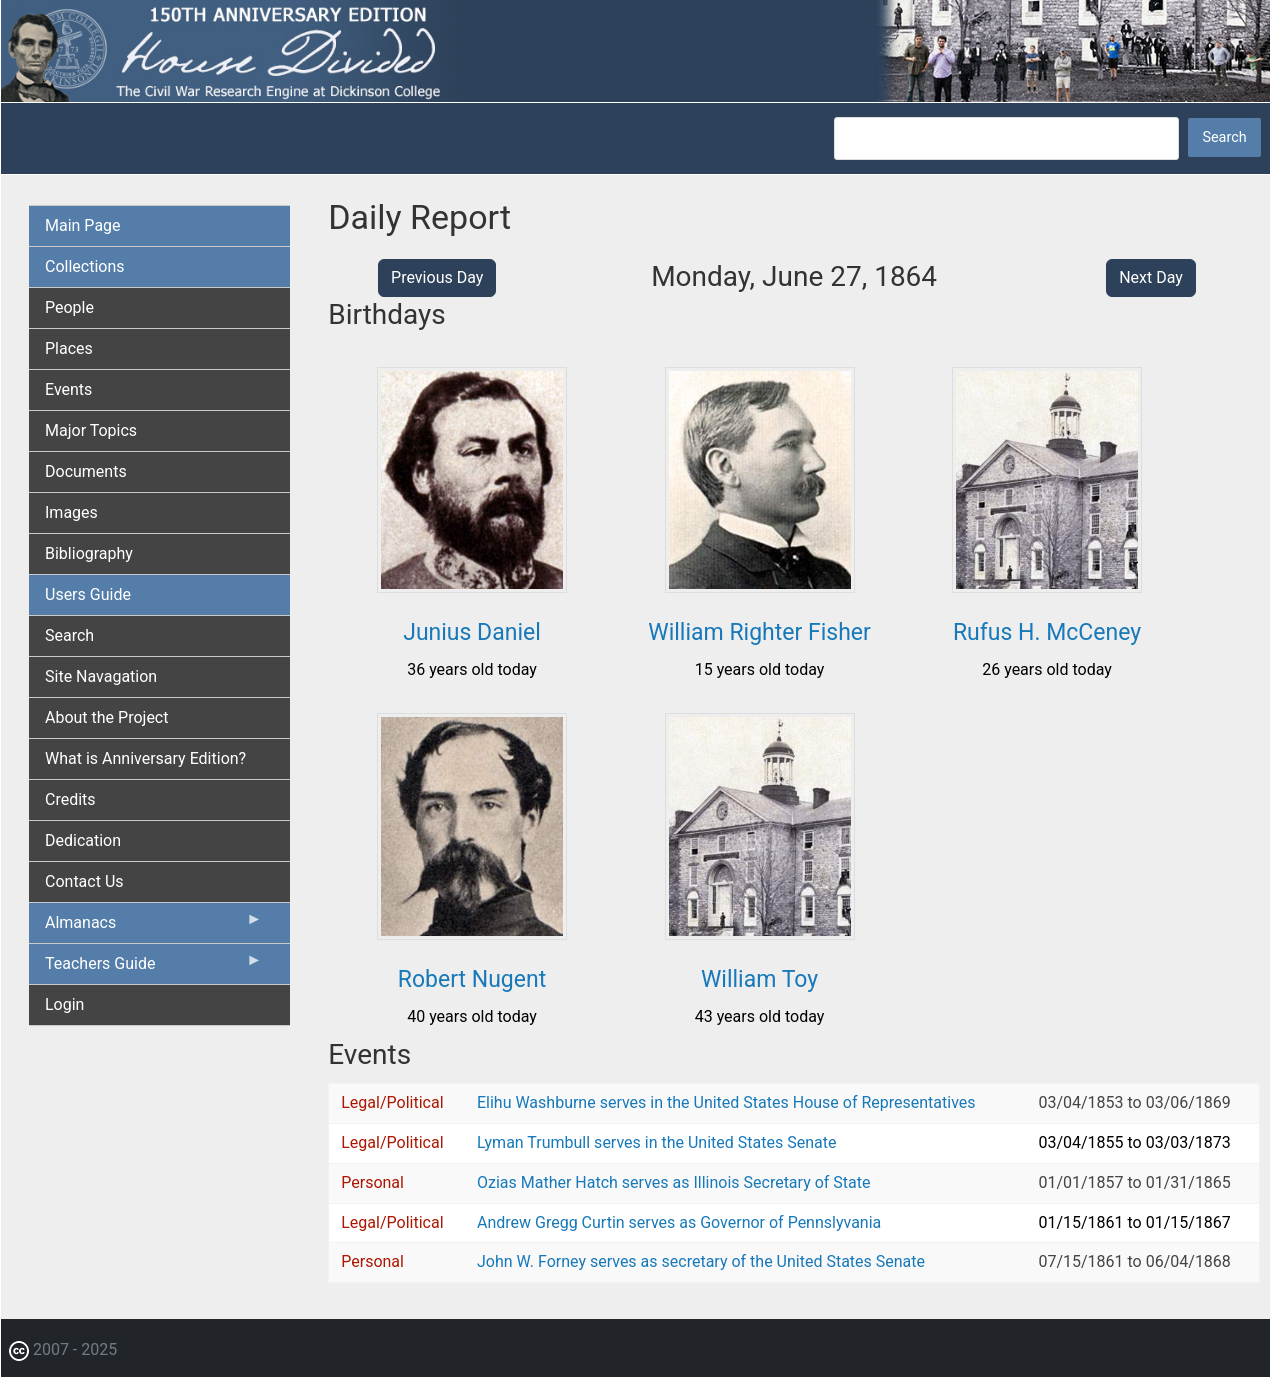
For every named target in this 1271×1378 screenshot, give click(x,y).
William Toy (759, 979)
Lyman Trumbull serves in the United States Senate (656, 1142)
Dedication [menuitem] (83, 840)
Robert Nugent (472, 979)
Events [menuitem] (68, 389)
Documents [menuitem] (86, 471)
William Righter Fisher (759, 632)
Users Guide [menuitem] (88, 594)
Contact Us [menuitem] (84, 881)
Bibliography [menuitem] (89, 553)
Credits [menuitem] (70, 799)
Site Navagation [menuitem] (101, 676)
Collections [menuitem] (85, 266)
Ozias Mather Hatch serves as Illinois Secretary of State (674, 1182)
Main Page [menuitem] (83, 225)
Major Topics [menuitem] (91, 430)
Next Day (1151, 277)
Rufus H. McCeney (1047, 632)
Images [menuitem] (71, 512)
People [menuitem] (69, 307)
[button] (472, 585)
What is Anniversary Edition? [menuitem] (145, 758)
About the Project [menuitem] (106, 717)
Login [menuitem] (64, 1004)
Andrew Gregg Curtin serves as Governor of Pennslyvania (679, 1222)
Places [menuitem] (69, 348)
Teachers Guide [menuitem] (153, 968)
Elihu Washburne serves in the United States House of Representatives (726, 1102)
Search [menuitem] (69, 635)
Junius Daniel (472, 632)
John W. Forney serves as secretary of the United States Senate (701, 1261)
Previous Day (437, 277)
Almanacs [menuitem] (153, 927)
